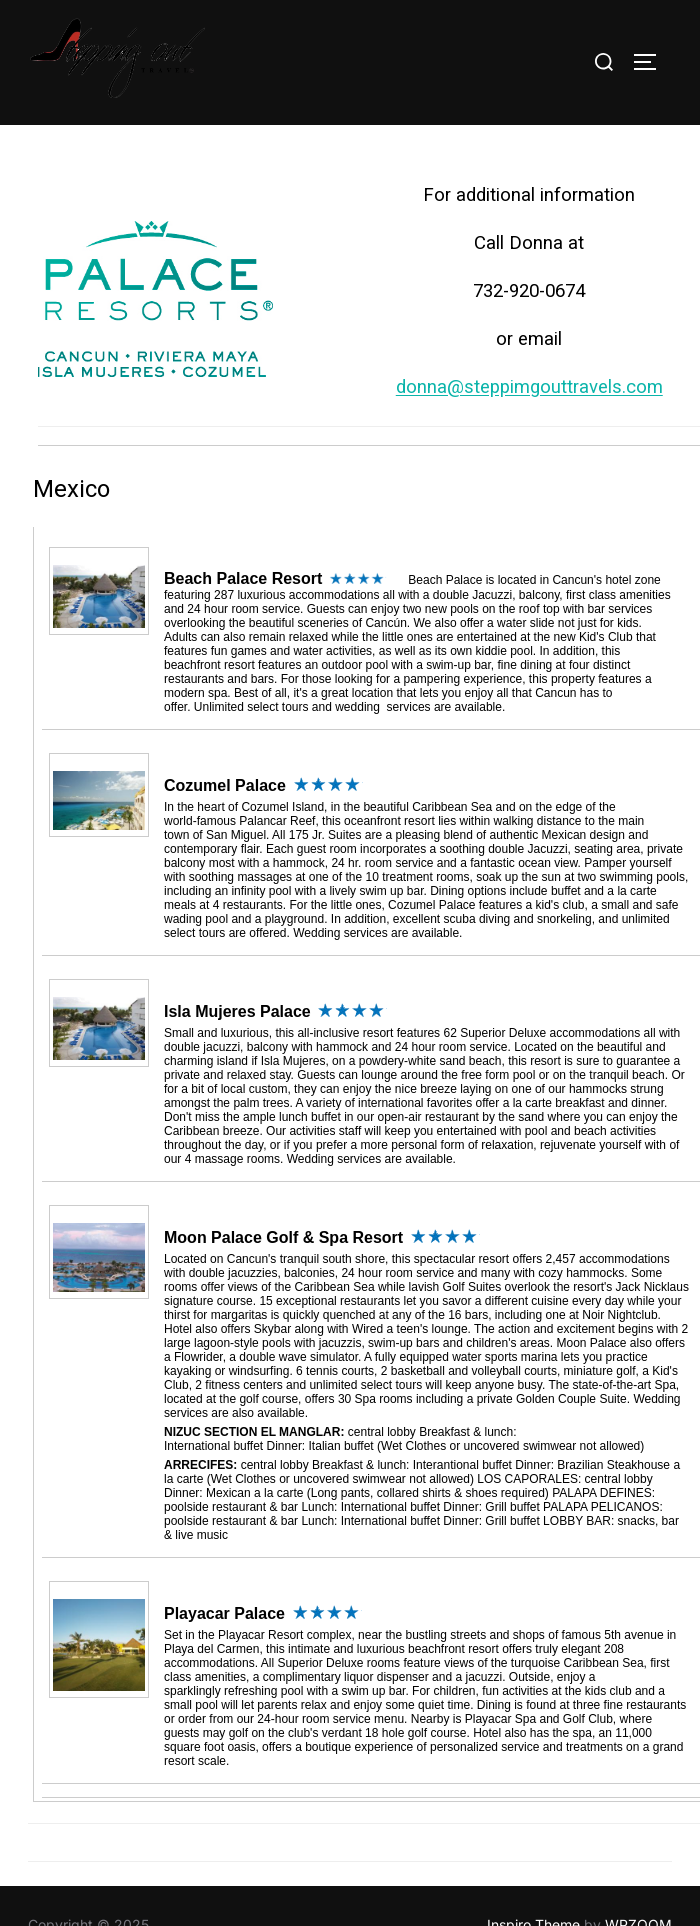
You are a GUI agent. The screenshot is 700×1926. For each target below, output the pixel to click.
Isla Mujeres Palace (237, 968)
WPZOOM (638, 1882)
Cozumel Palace (225, 742)
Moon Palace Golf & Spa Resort (283, 1194)
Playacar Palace (224, 1570)
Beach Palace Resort (243, 535)
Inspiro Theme (533, 1882)
